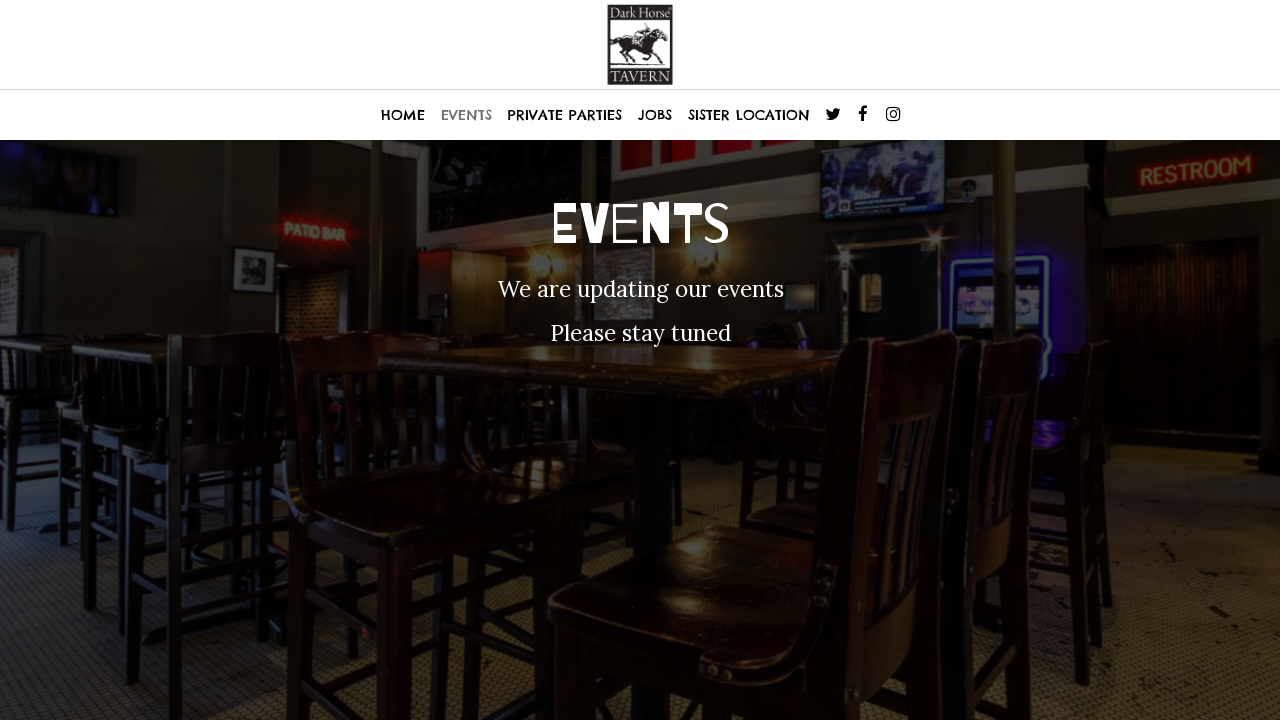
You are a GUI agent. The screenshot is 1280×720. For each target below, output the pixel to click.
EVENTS (466, 115)
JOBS (655, 115)
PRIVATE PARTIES (565, 115)
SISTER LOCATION (749, 115)
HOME (403, 115)
